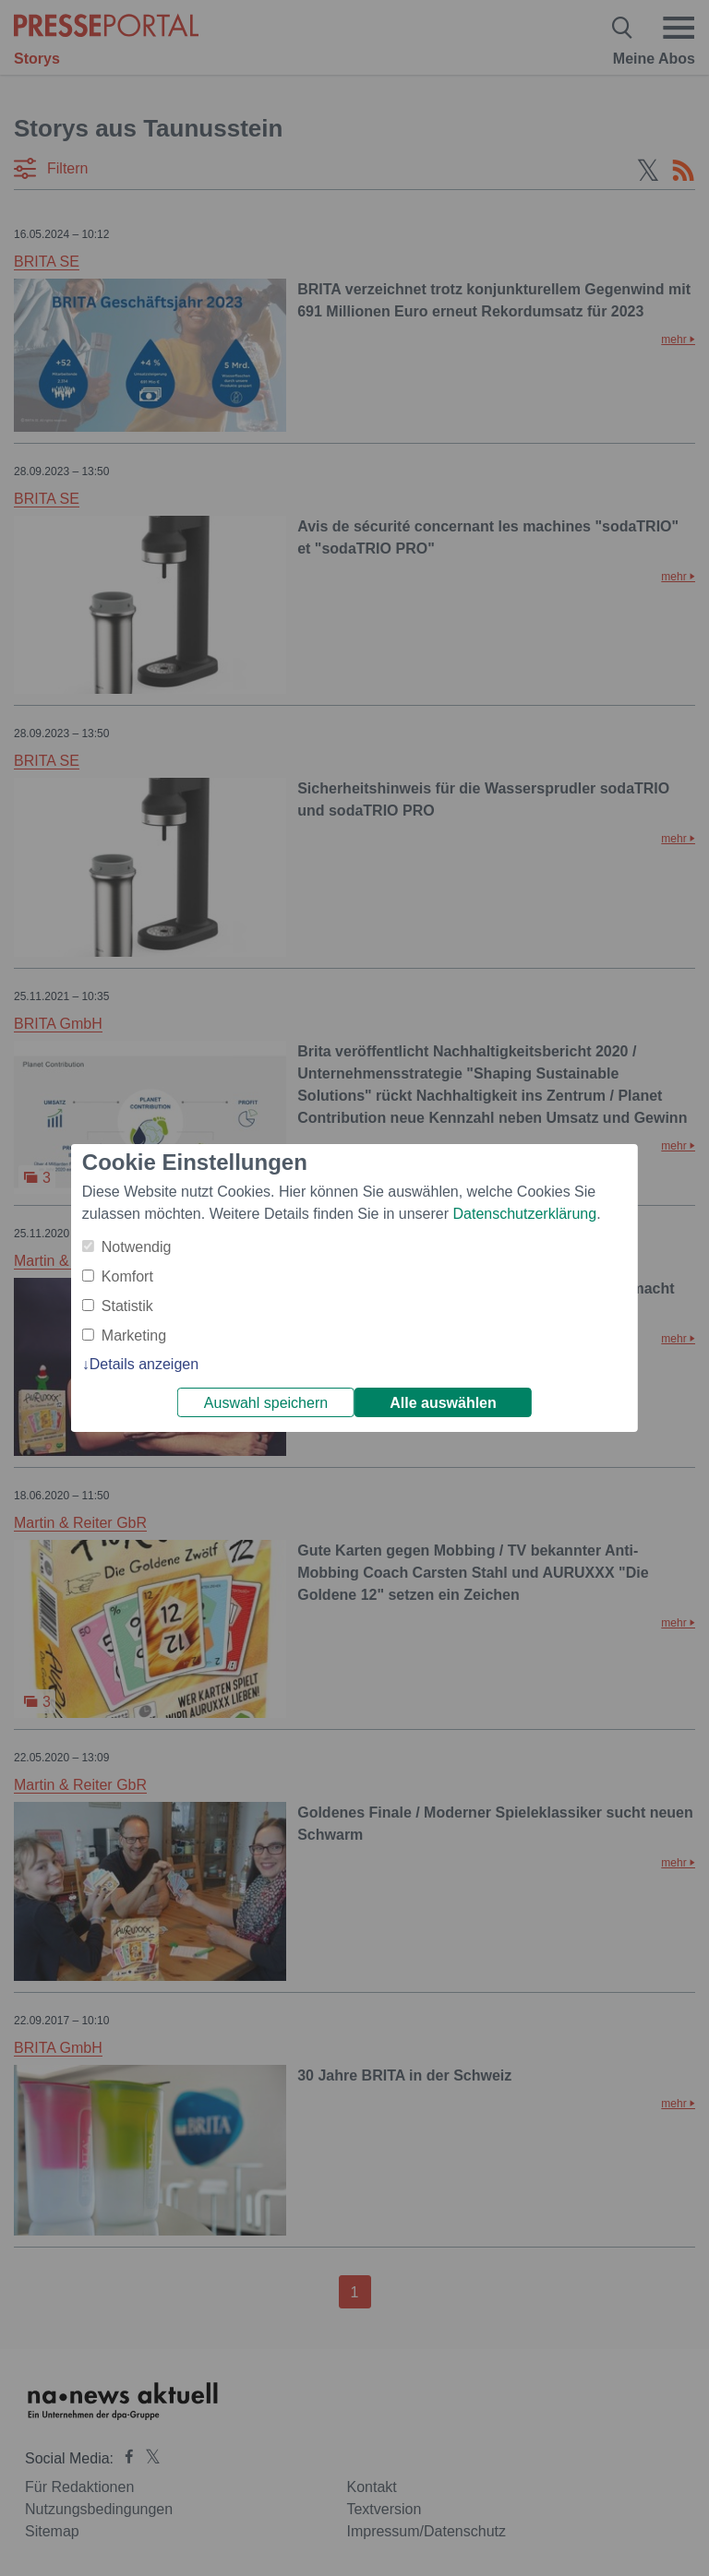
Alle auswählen (443, 1403)
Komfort (127, 1276)
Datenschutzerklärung (524, 1214)
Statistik (127, 1306)
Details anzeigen (144, 1364)
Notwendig (137, 1247)
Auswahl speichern (266, 1403)
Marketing (134, 1335)
